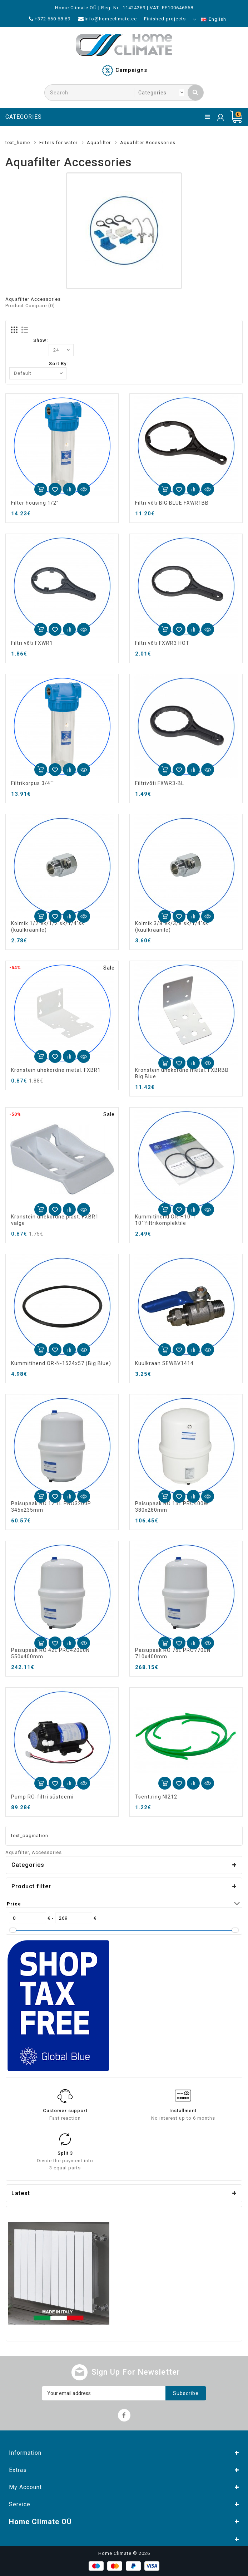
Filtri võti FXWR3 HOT (162, 643)
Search (195, 92)
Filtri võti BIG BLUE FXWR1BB (172, 503)
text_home (17, 142)
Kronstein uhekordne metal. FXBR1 (56, 1070)
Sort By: (58, 363)
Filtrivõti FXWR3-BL (159, 783)
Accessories (47, 1852)
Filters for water (58, 142)
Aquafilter (99, 142)
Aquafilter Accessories (147, 142)
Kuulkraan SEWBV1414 (164, 1363)
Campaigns (131, 70)
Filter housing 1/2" (35, 503)
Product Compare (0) (30, 305)
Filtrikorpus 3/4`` (32, 783)
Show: (40, 340)
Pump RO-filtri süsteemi (42, 1797)
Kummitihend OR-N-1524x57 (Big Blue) (61, 1363)
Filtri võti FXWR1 (32, 643)
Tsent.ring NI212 (156, 1797)
